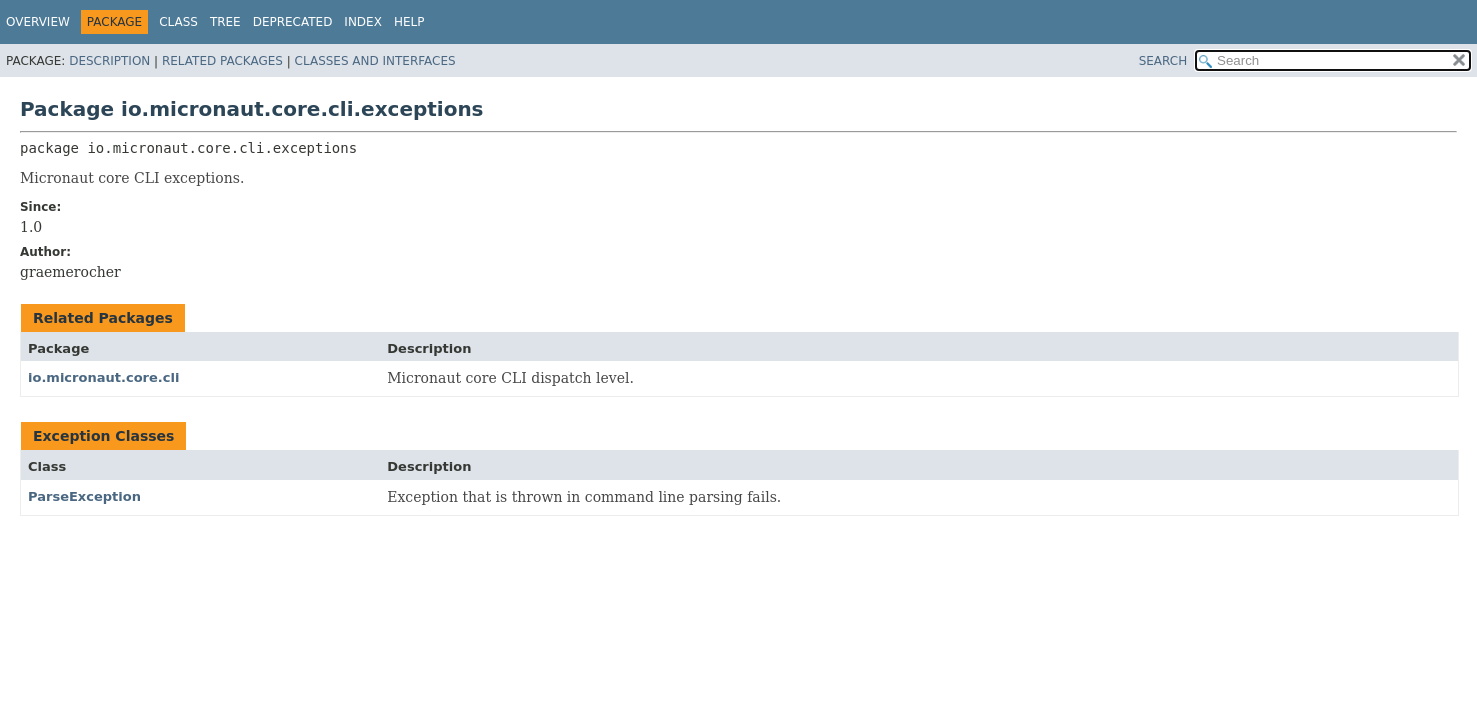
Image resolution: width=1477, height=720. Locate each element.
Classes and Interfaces (375, 61)
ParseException (84, 496)
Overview (38, 22)
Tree (225, 22)
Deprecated (293, 22)
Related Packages (222, 61)
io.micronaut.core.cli (103, 377)
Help (409, 22)
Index (363, 22)
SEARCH (1163, 61)
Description (109, 61)
